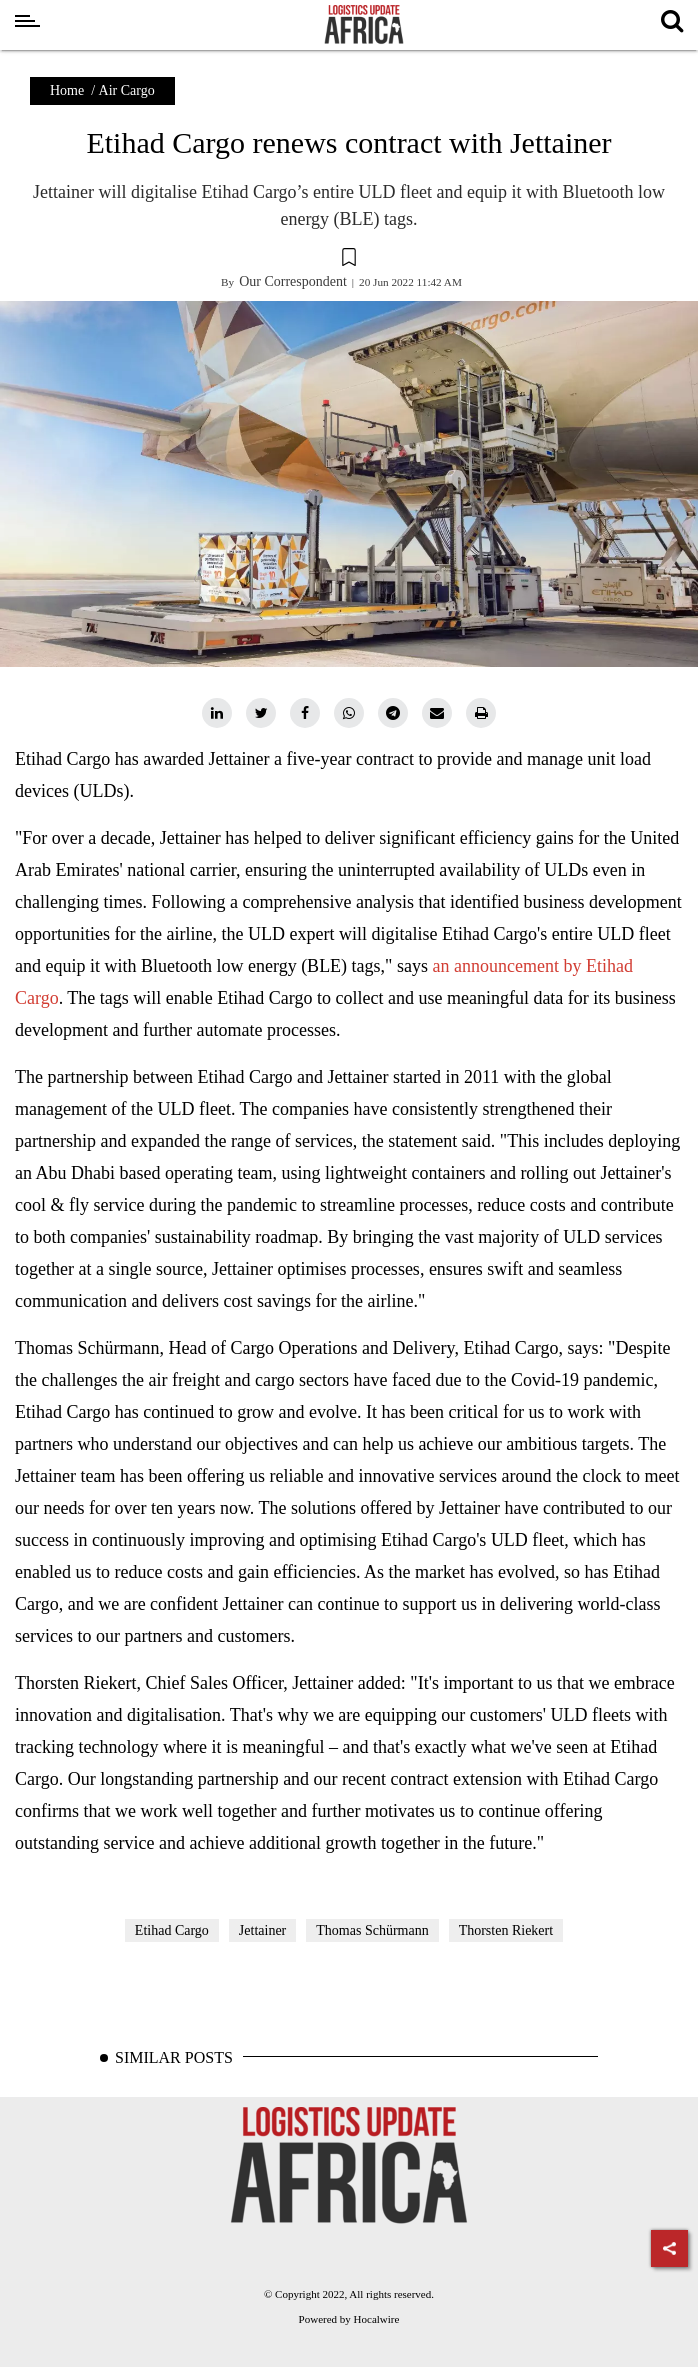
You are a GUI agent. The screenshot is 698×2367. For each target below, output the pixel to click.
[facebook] (305, 713)
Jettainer (262, 1930)
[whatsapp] (349, 713)
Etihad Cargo (172, 1930)
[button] (349, 260)
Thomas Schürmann (372, 1930)
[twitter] (261, 713)
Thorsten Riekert (506, 1930)
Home (67, 90)
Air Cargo (127, 90)
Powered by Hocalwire (349, 2319)
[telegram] (393, 713)
